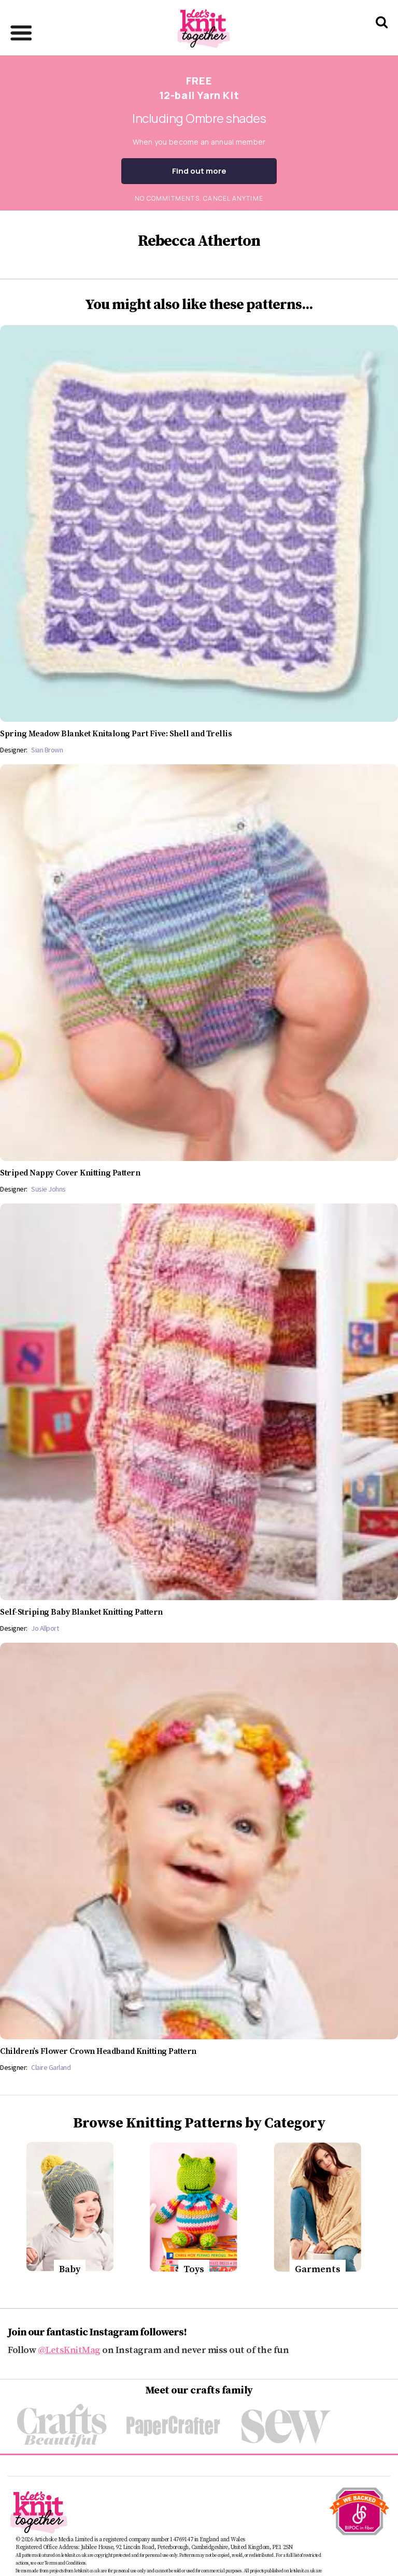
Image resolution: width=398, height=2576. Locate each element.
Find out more (199, 170)
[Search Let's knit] (382, 35)
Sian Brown (47, 749)
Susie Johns (48, 1189)
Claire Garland (50, 2067)
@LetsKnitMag (69, 2350)
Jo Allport (45, 1628)
